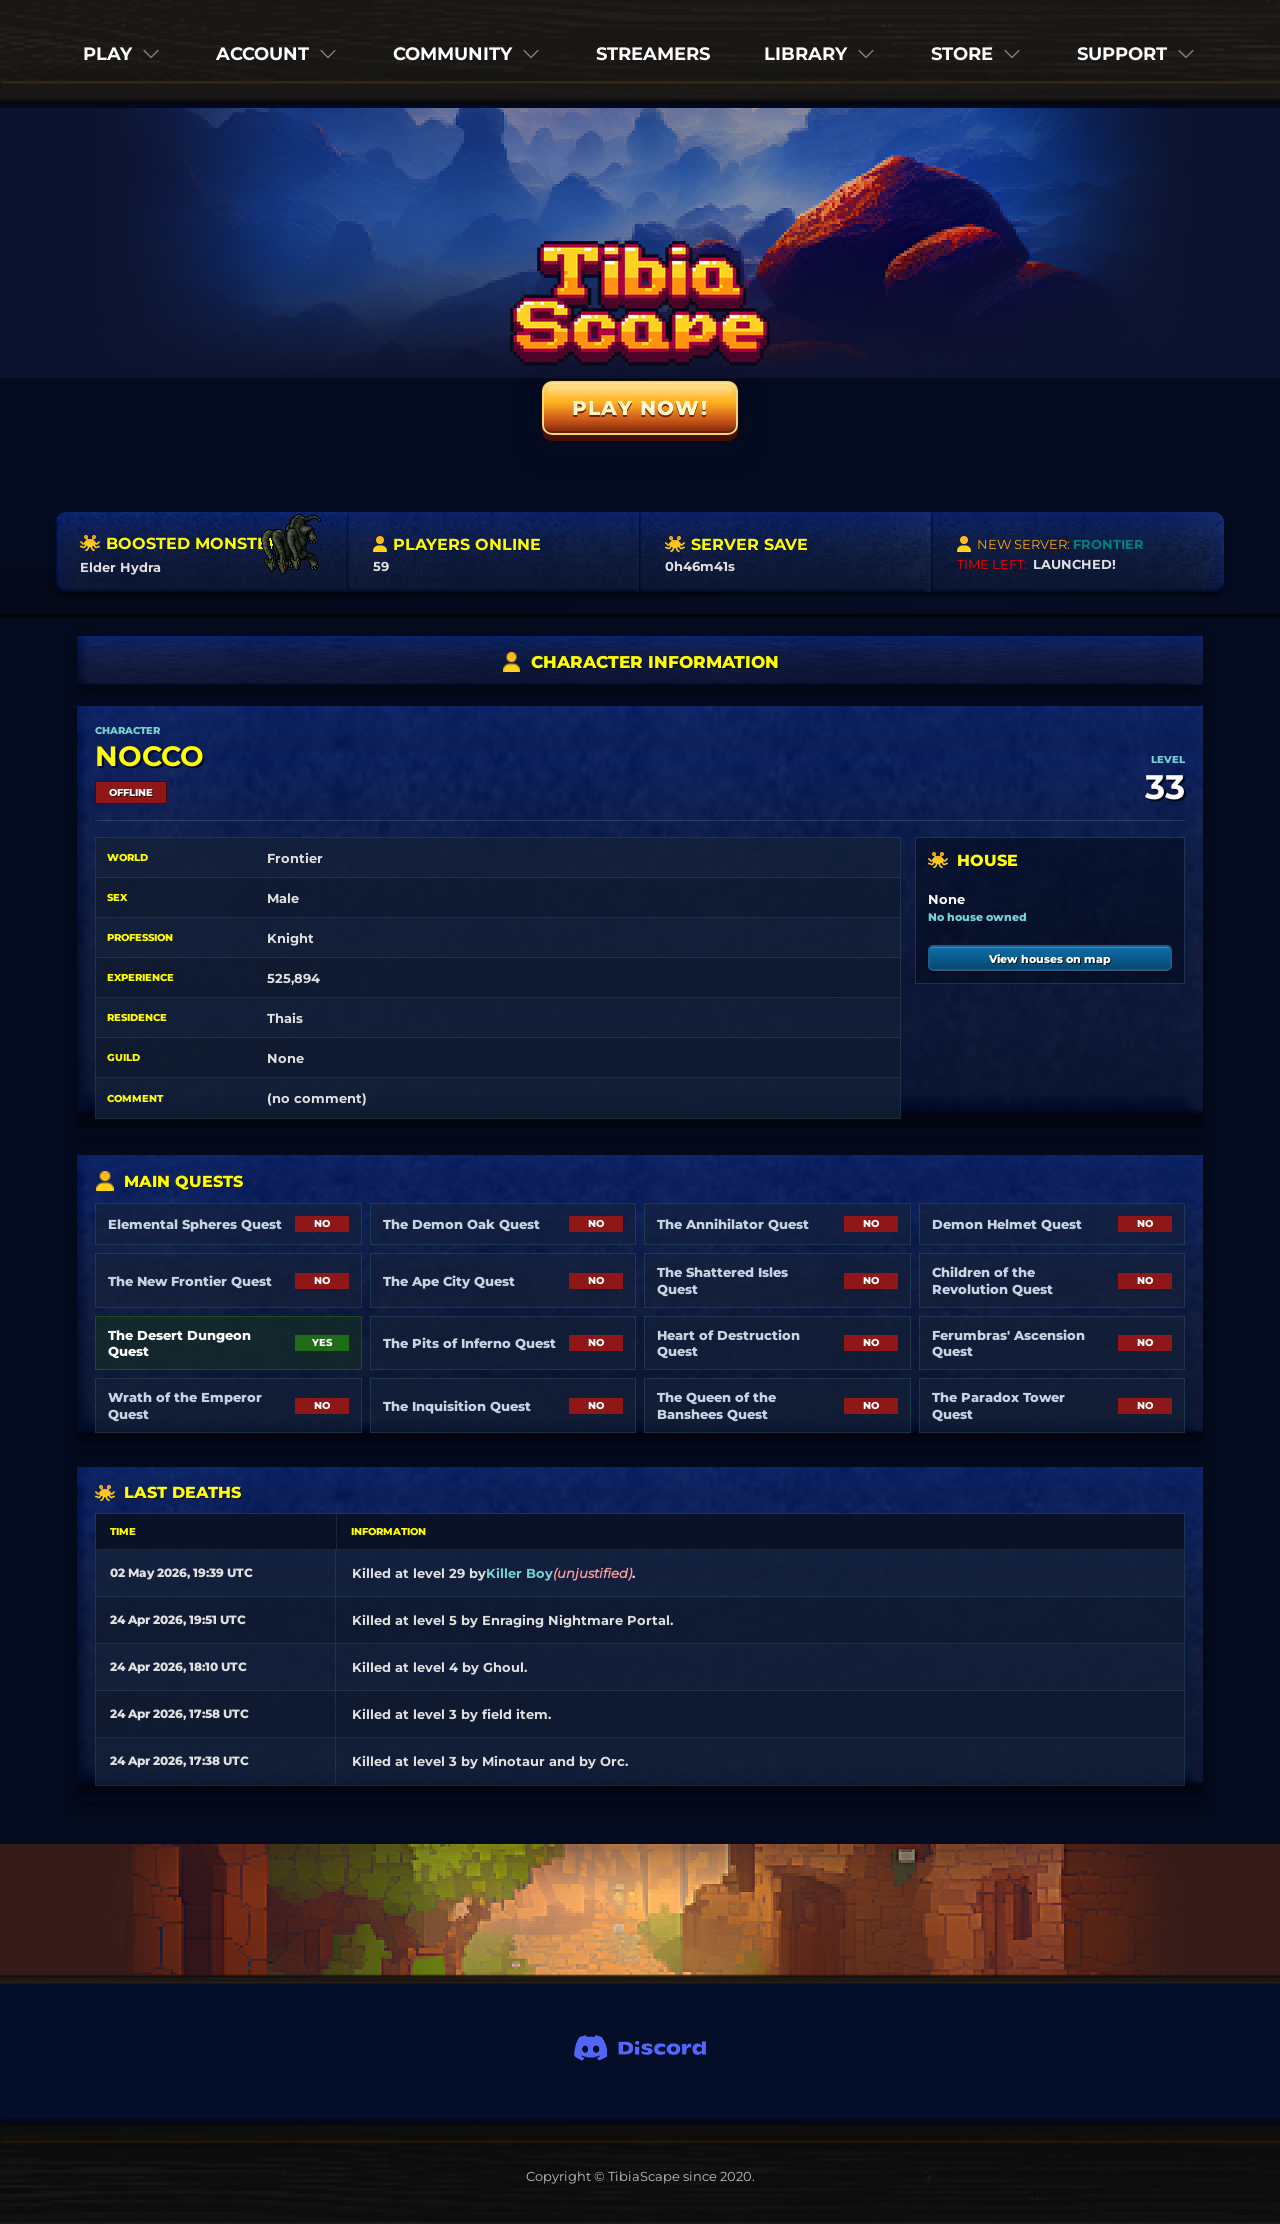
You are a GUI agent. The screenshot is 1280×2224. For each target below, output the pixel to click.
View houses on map (1050, 959)
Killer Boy (519, 1573)
